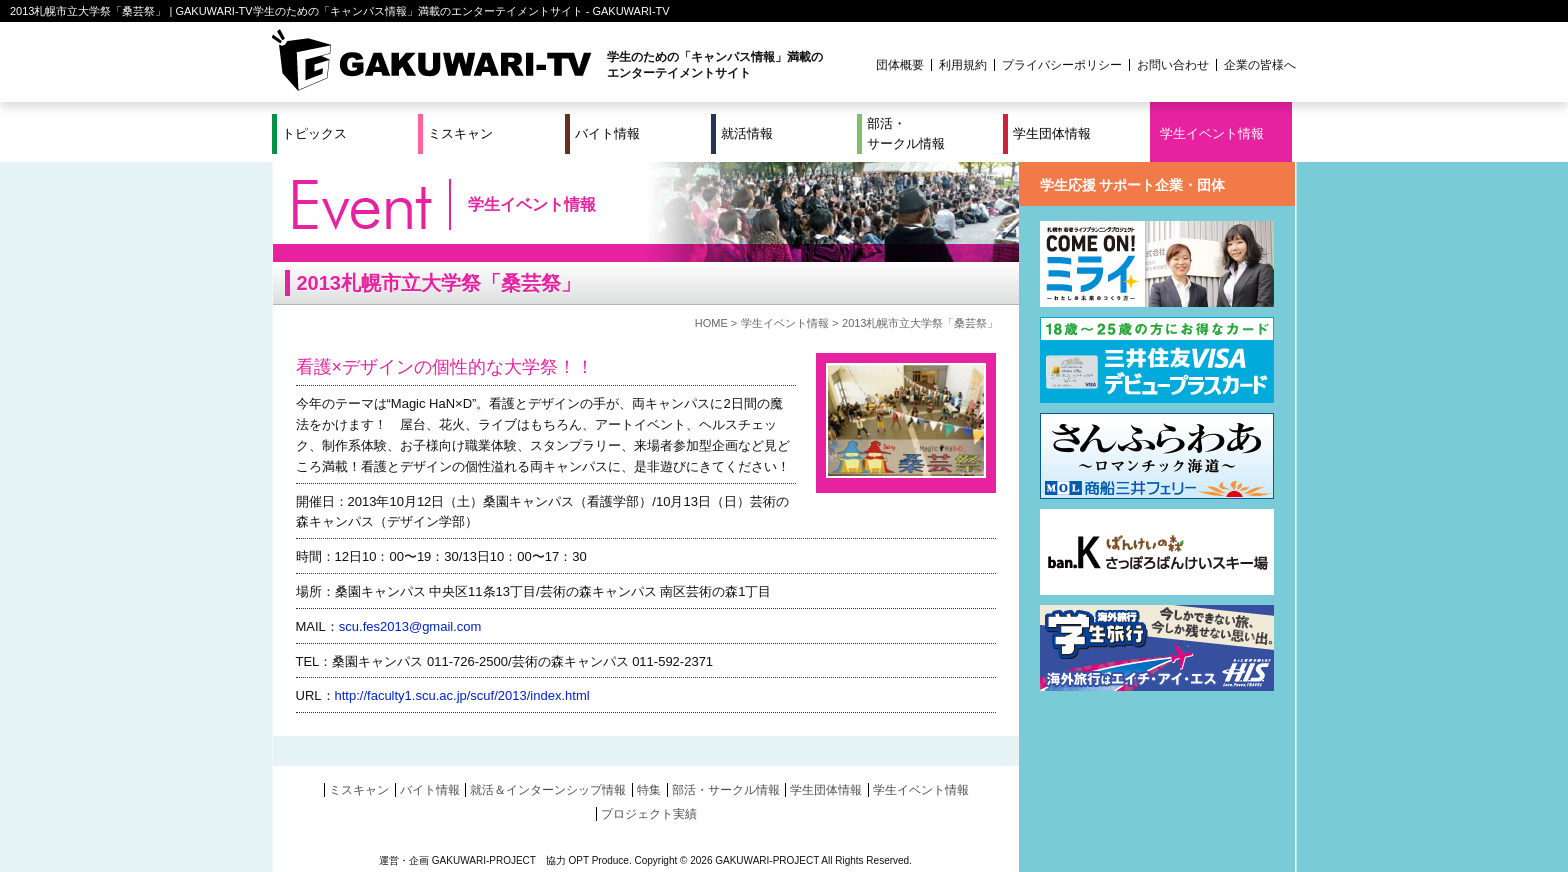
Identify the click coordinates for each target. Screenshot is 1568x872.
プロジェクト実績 (649, 814)
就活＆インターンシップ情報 (548, 790)
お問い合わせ (1173, 65)
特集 (649, 790)
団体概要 (900, 65)
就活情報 (747, 133)
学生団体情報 (1052, 133)
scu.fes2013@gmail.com (410, 626)
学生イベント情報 (1212, 133)
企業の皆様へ (1260, 65)
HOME (711, 323)
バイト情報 (607, 133)
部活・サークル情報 (906, 133)
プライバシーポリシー (1062, 65)
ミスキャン (460, 133)
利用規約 (963, 65)
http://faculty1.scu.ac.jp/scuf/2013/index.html (462, 695)
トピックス (314, 133)
